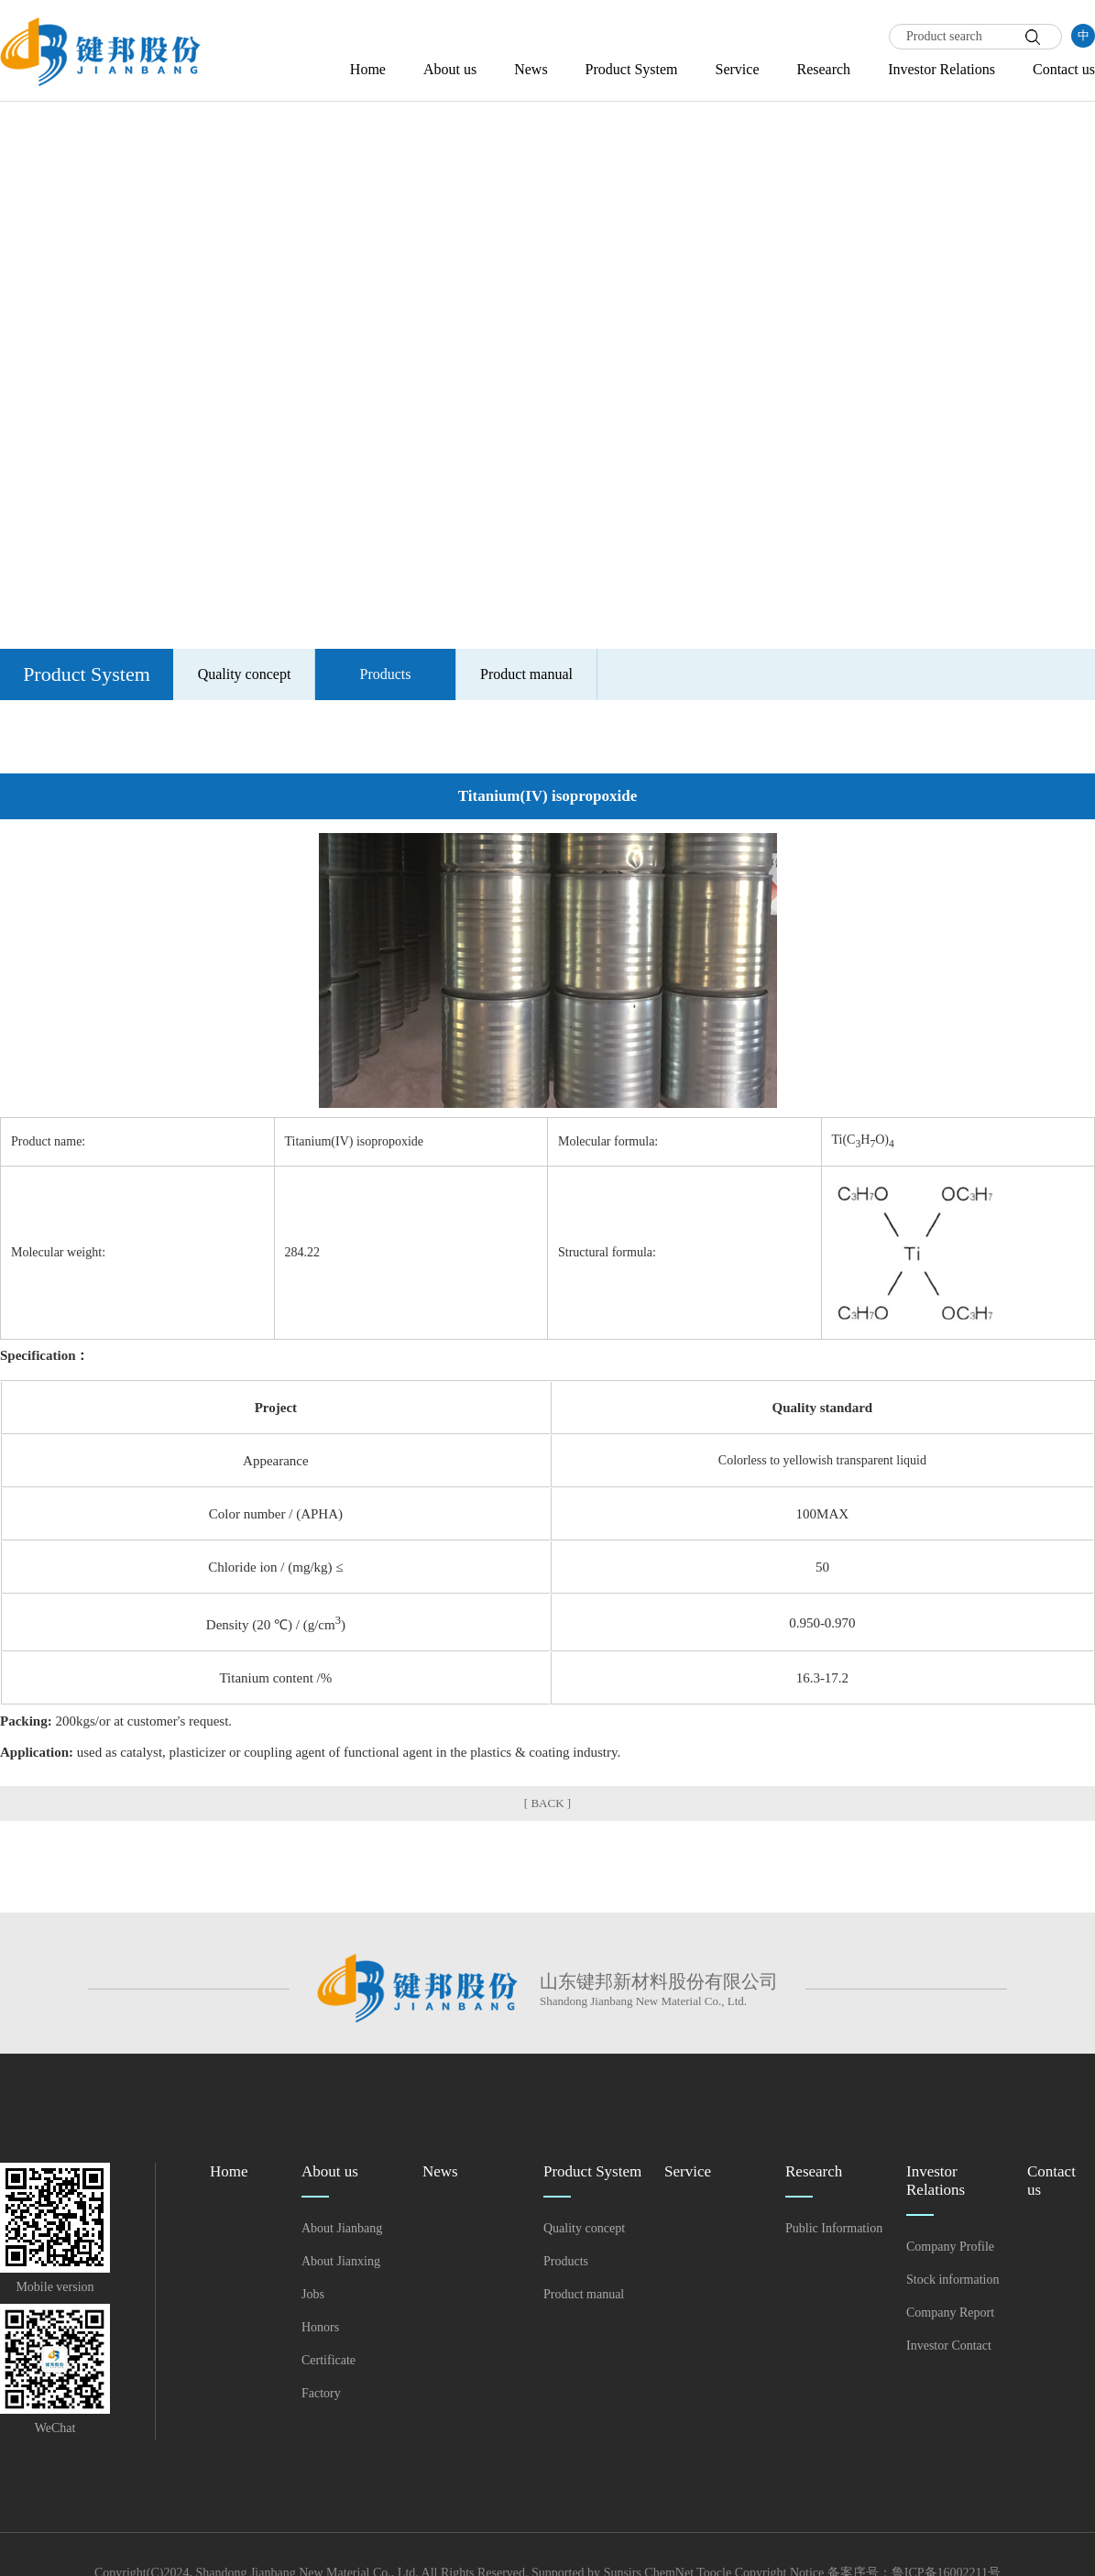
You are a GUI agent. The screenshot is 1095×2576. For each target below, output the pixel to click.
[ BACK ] (547, 1803)
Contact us (1064, 69)
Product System (632, 69)
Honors (320, 2327)
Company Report (950, 2312)
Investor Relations (941, 69)
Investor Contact (948, 2345)
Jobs (312, 2294)
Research (823, 69)
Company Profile (950, 2246)
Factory (321, 2393)
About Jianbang (341, 2228)
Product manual (526, 674)
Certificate (328, 2360)
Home (368, 69)
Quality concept (244, 674)
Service (738, 69)
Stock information (953, 2279)
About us (449, 69)
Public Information (833, 2228)
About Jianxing (340, 2261)
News (530, 69)
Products (385, 674)
